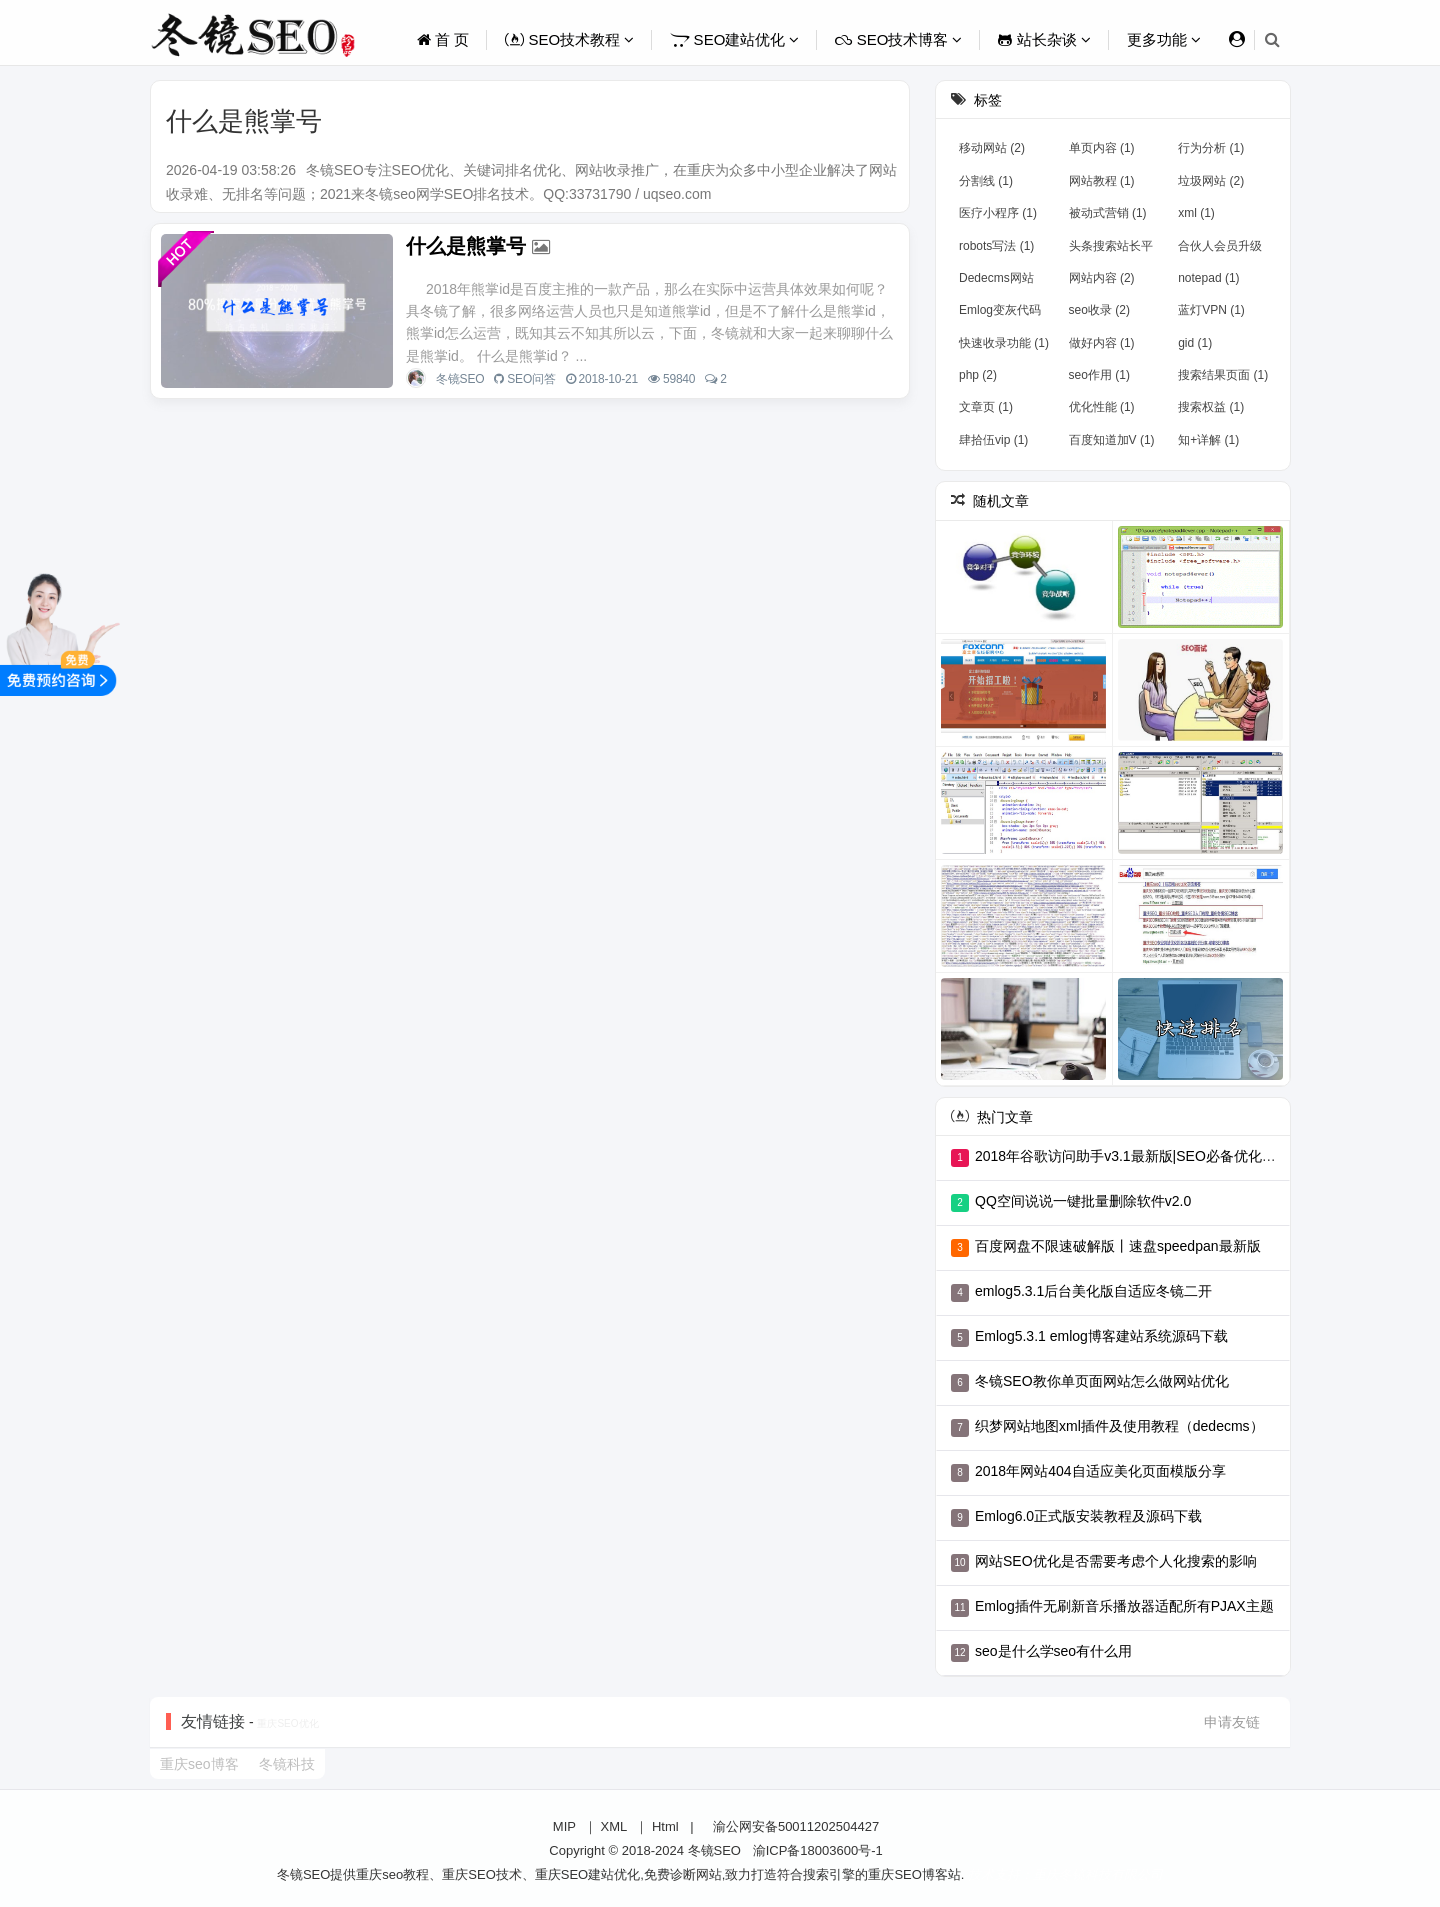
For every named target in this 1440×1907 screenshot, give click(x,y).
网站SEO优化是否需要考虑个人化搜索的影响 (1116, 1561)
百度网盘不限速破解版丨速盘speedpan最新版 (1118, 1246)
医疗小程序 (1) (998, 213)
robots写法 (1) (996, 246)
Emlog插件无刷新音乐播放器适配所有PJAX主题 (1124, 1606)
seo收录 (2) (1099, 310)
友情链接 (213, 1721)
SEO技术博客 (898, 39)
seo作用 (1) (1099, 375)
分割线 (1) (986, 181)
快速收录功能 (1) (1004, 343)
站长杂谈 (1044, 39)
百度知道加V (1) (1112, 440)
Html (665, 1826)
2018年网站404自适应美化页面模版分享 (1100, 1471)
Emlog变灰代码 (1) (1000, 314)
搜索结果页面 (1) (1223, 375)
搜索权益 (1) (1211, 407)
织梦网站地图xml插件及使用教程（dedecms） (1119, 1426)
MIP (564, 1826)
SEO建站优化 (734, 39)
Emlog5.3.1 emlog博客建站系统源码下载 (1101, 1336)
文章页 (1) (986, 407)
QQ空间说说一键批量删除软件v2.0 (1083, 1201)
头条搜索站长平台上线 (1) (1111, 250)
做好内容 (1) (1102, 343)
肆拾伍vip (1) (993, 440)
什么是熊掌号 (466, 246)
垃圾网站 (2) (1211, 181)
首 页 (443, 39)
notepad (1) (1208, 278)
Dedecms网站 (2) (996, 282)
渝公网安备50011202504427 (794, 1826)
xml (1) (1196, 213)
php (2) (978, 375)
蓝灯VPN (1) (1211, 310)
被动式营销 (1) (1108, 213)
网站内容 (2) (1102, 278)
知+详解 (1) (1208, 440)
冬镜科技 (287, 1764)
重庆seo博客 (199, 1764)
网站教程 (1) (1102, 181)
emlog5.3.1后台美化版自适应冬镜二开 (1093, 1291)
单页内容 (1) (1102, 148)
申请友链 (1232, 1722)
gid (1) (1195, 343)
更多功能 (1164, 39)
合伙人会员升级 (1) (1220, 250)
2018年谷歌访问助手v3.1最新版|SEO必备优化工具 (1132, 1156)
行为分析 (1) (1211, 148)
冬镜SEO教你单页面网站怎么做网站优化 (1102, 1381)
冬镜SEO (460, 379)
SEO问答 (531, 379)
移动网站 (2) (992, 148)
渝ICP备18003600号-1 (818, 1850)
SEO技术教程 (569, 39)
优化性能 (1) (1102, 407)
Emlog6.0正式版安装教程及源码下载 (1088, 1516)
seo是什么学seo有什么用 (1053, 1651)
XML (614, 1826)
